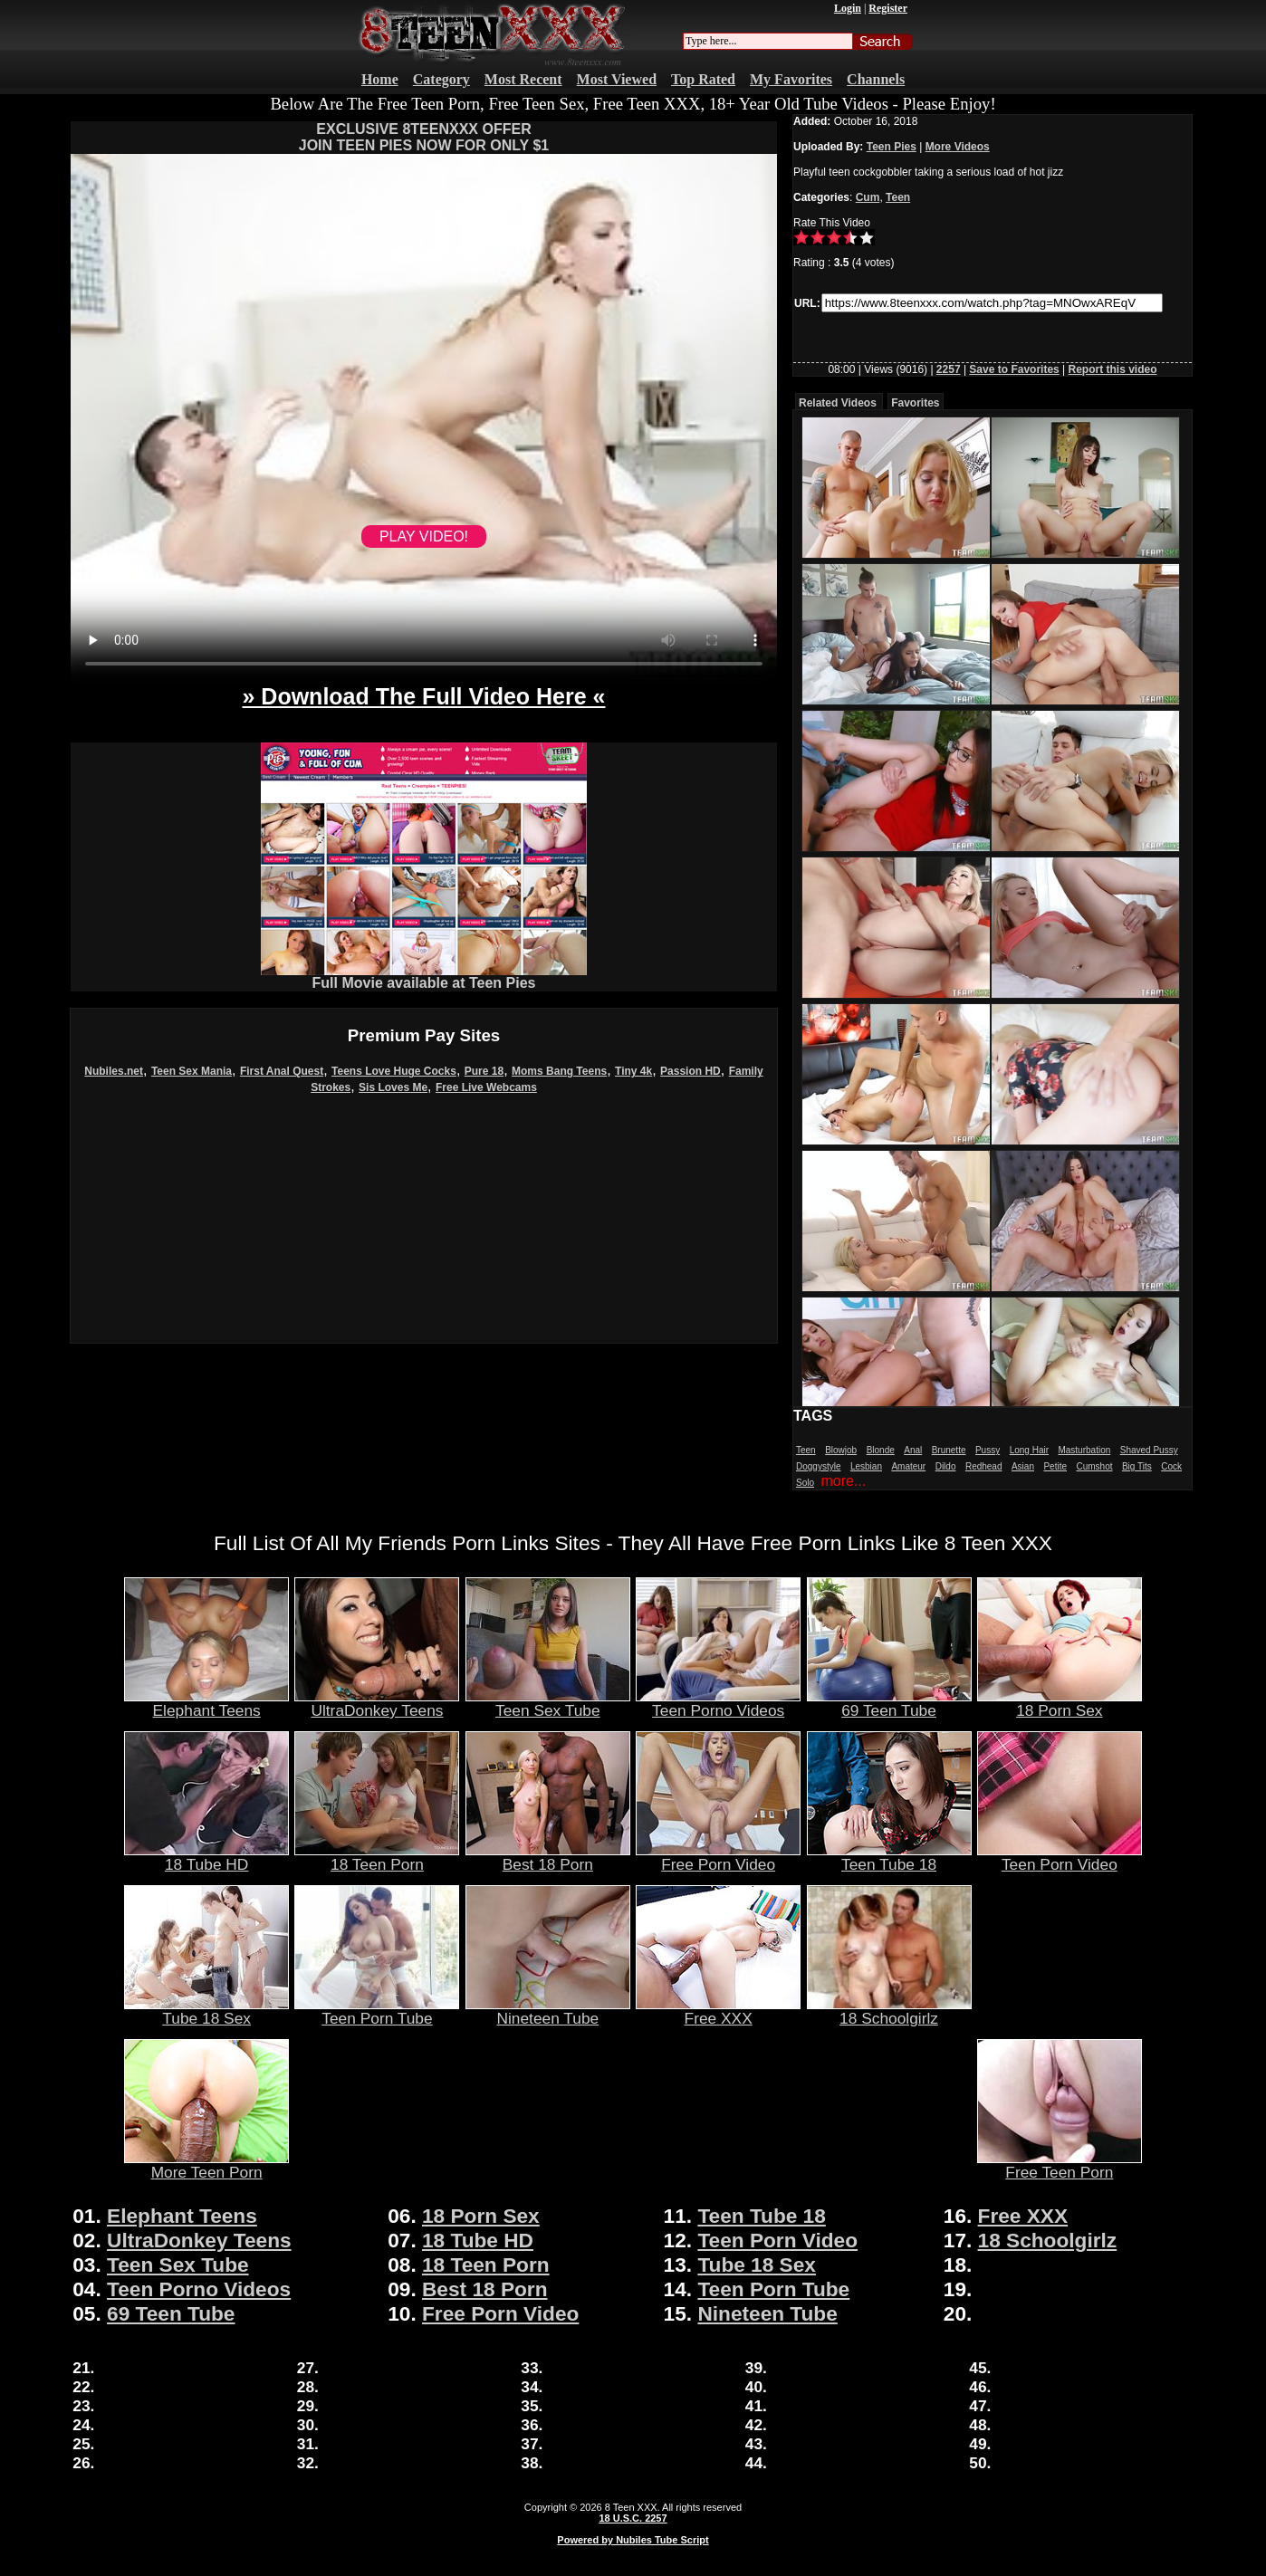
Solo (805, 1483)
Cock (1171, 1466)
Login (847, 8)
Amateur (908, 1466)
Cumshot (1094, 1466)
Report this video (1113, 369)
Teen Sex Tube (547, 1703)
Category (441, 79)
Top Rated (703, 79)
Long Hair (1029, 1450)
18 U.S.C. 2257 (633, 2518)
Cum (868, 197)
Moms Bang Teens (559, 1071)
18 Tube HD (206, 1857)
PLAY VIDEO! (423, 536)
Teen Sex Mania (191, 1071)
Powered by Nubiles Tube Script (632, 2539)
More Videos (958, 146)
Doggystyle (818, 1466)
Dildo (945, 1466)
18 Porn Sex (1059, 1703)
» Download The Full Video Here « (423, 696)
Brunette (949, 1450)
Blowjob (841, 1450)
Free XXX (718, 2011)
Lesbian (866, 1466)
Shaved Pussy (1149, 1450)
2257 (948, 369)
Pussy (987, 1450)
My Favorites (791, 79)
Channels (876, 79)
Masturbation (1084, 1450)
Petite (1055, 1466)
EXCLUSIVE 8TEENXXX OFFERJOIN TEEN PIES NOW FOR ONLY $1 (424, 137)
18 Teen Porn (376, 1857)
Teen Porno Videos (718, 1703)
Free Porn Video (718, 1857)
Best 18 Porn (547, 1857)
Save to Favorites (1014, 369)
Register (887, 8)
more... (843, 1481)
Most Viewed (617, 79)
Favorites (915, 403)
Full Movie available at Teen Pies (424, 976)
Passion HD (690, 1071)
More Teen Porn (206, 2165)
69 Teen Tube (889, 1703)
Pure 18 (484, 1071)
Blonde (881, 1450)
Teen (898, 197)
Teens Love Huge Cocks (393, 1071)
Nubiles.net (113, 1071)
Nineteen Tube (547, 2011)
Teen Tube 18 (889, 1857)
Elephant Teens (206, 1703)
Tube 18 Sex (206, 2011)
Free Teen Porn (1059, 2165)
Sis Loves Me (393, 1087)
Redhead (983, 1466)
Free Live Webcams (486, 1087)
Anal (913, 1450)
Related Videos (838, 403)
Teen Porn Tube (376, 2011)
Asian (1023, 1466)
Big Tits (1137, 1466)
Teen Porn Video (1059, 1857)
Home (379, 79)
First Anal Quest (281, 1071)
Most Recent (523, 79)
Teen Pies (891, 146)
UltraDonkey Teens (376, 1703)
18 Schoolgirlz (889, 2011)
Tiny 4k (633, 1071)
